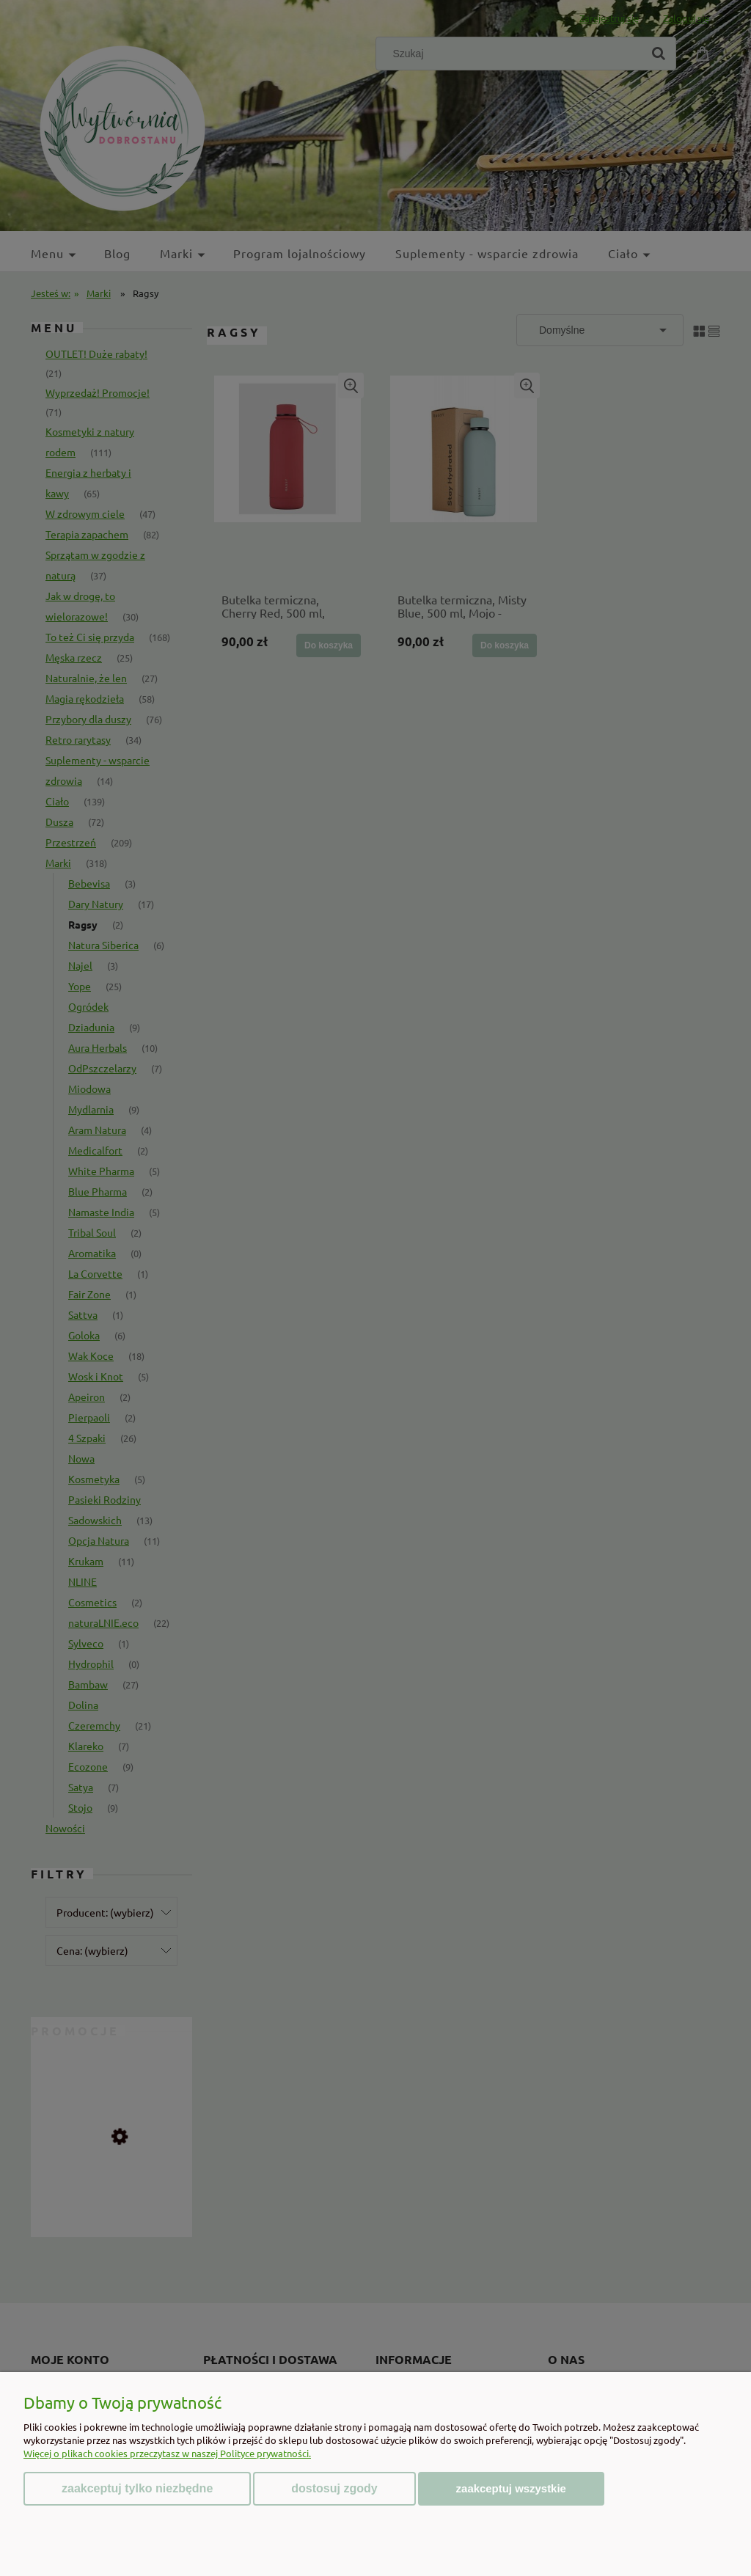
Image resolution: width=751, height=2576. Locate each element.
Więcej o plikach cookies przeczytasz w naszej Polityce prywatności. (167, 2453)
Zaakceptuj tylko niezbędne (137, 2488)
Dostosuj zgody (334, 2488)
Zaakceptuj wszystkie (511, 2488)
